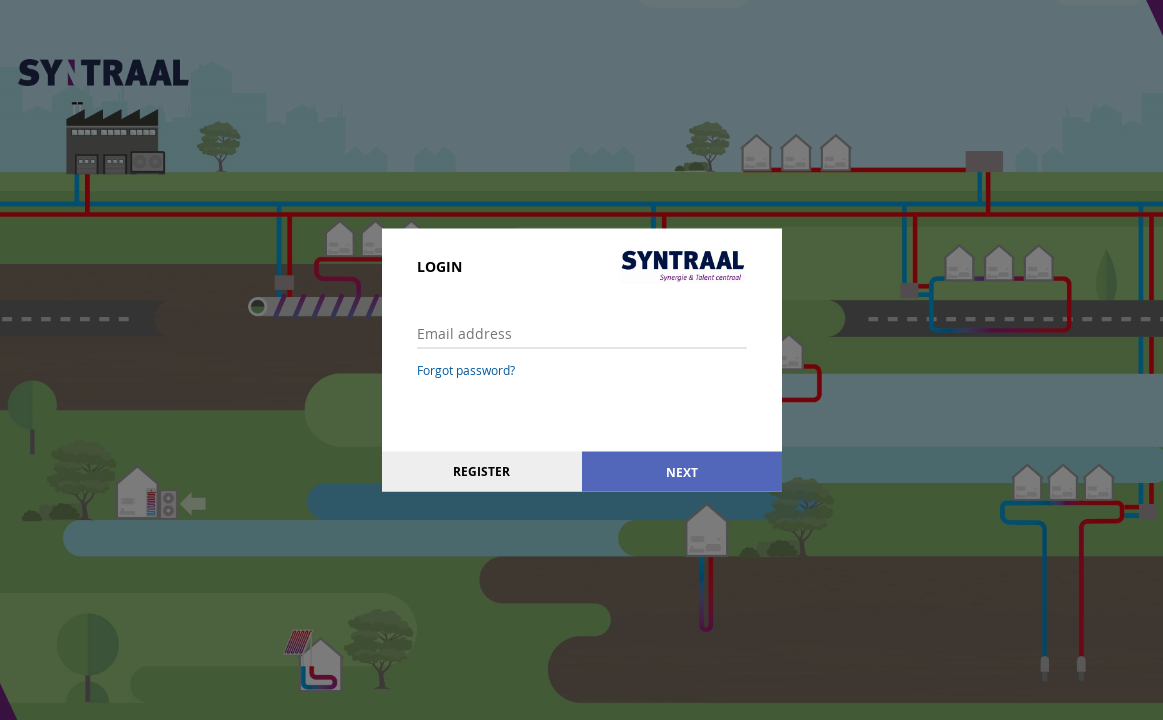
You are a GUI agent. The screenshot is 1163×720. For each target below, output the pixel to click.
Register (481, 471)
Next (682, 471)
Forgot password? (466, 370)
